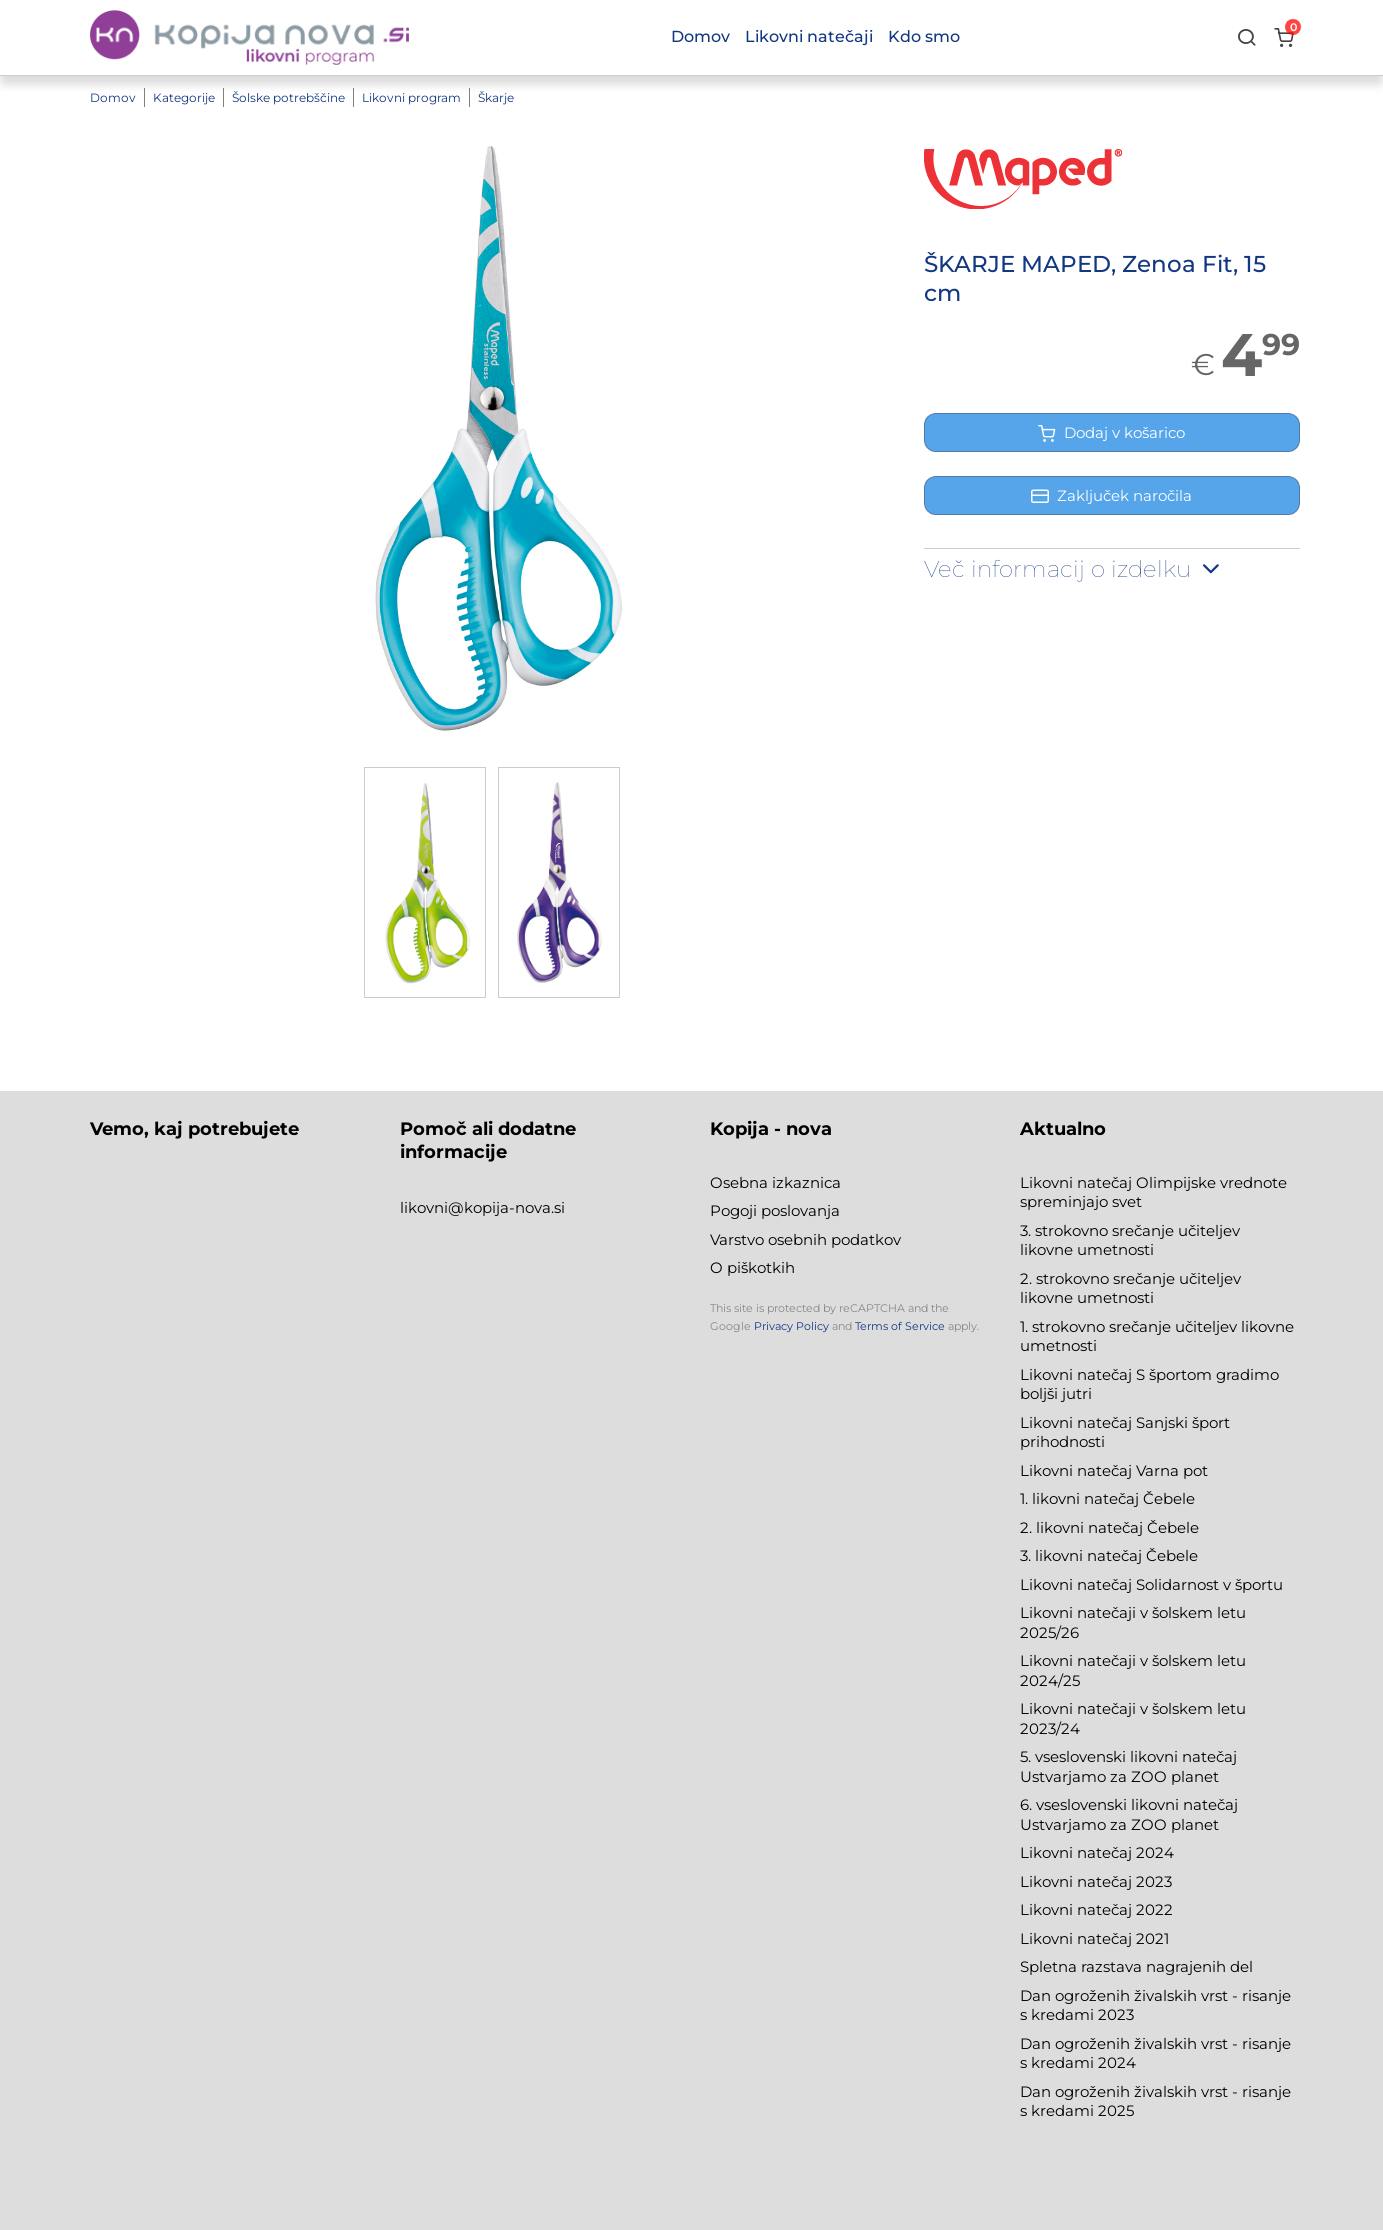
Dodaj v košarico (1111, 432)
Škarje (496, 97)
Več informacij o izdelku (1074, 569)
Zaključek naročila (1111, 495)
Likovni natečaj (1078, 1938)
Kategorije (184, 97)
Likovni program (411, 97)
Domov (113, 97)
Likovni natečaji (809, 36)
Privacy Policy (791, 1326)
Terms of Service (900, 1326)
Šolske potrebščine (288, 97)
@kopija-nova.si (506, 1207)
